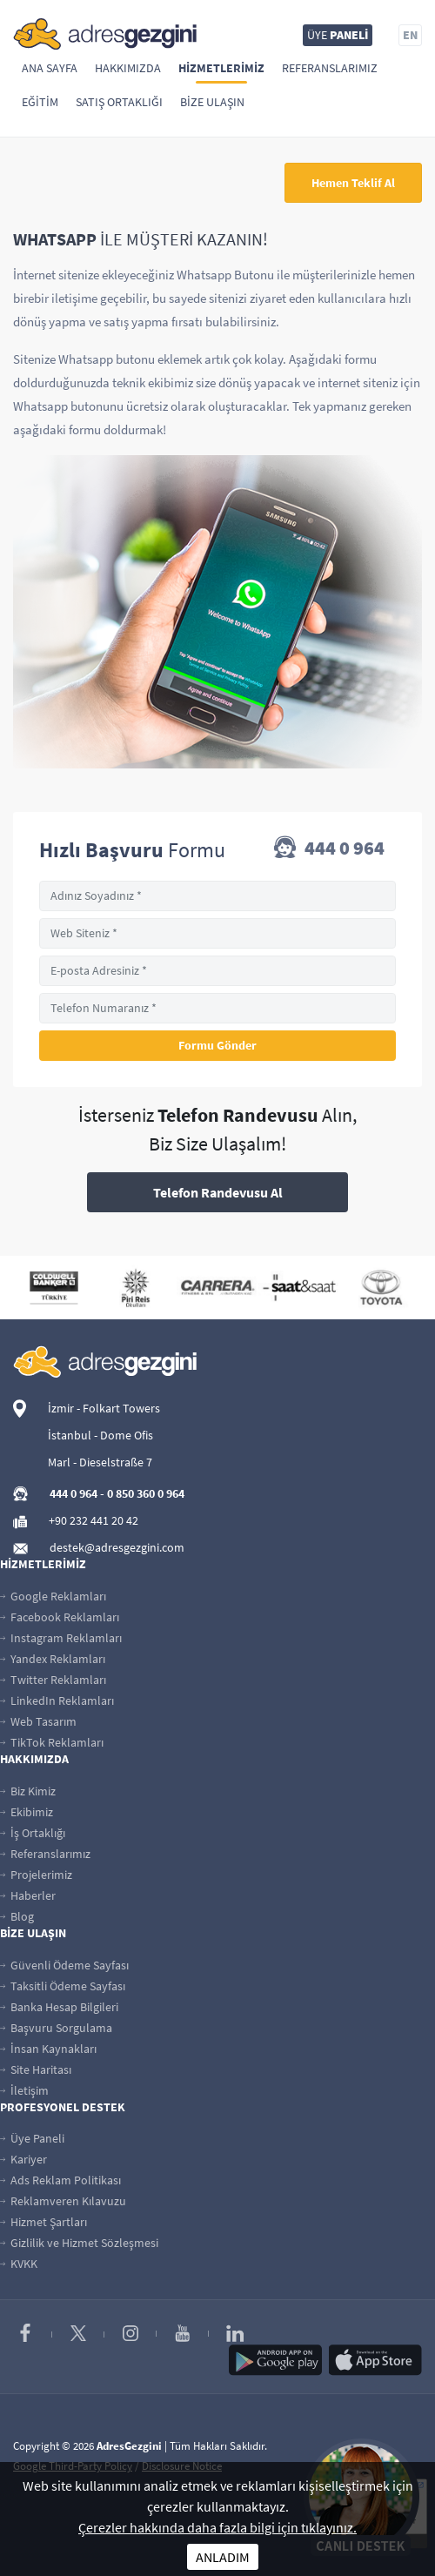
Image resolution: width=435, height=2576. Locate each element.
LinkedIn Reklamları (57, 1700)
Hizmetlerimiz (221, 68)
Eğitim (40, 102)
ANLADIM (223, 2557)
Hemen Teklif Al (353, 183)
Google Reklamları (53, 1596)
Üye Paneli (32, 2138)
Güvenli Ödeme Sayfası (64, 1965)
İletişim (24, 2090)
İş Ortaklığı (32, 1833)
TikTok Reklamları (52, 1742)
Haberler (28, 1895)
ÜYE (337, 35)
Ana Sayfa (49, 68)
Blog (17, 1916)
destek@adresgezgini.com (117, 1547)
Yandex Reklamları (52, 1659)
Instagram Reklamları (61, 1638)
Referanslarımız (330, 68)
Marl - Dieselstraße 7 (100, 1462)
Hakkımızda (128, 68)
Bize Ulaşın (212, 102)
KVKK (18, 2263)
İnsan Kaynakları (48, 2048)
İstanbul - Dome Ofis (100, 1435)
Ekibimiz (26, 1812)
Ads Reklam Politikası (60, 2180)
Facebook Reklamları (59, 1617)
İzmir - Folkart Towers (104, 1408)
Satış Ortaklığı (119, 102)
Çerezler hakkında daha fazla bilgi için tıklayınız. (217, 2527)
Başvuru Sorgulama (56, 2028)
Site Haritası (35, 2069)
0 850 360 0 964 (145, 1493)
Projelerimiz (36, 1874)
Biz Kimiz (28, 1791)
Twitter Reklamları (53, 1679)
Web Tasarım (38, 1721)
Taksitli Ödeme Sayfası (62, 1986)
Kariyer (23, 2159)
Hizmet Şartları (43, 2222)
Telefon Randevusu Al (218, 1192)
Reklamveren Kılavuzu (63, 2201)
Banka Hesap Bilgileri (59, 2007)
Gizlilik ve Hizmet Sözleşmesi (79, 2243)
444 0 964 (329, 849)
